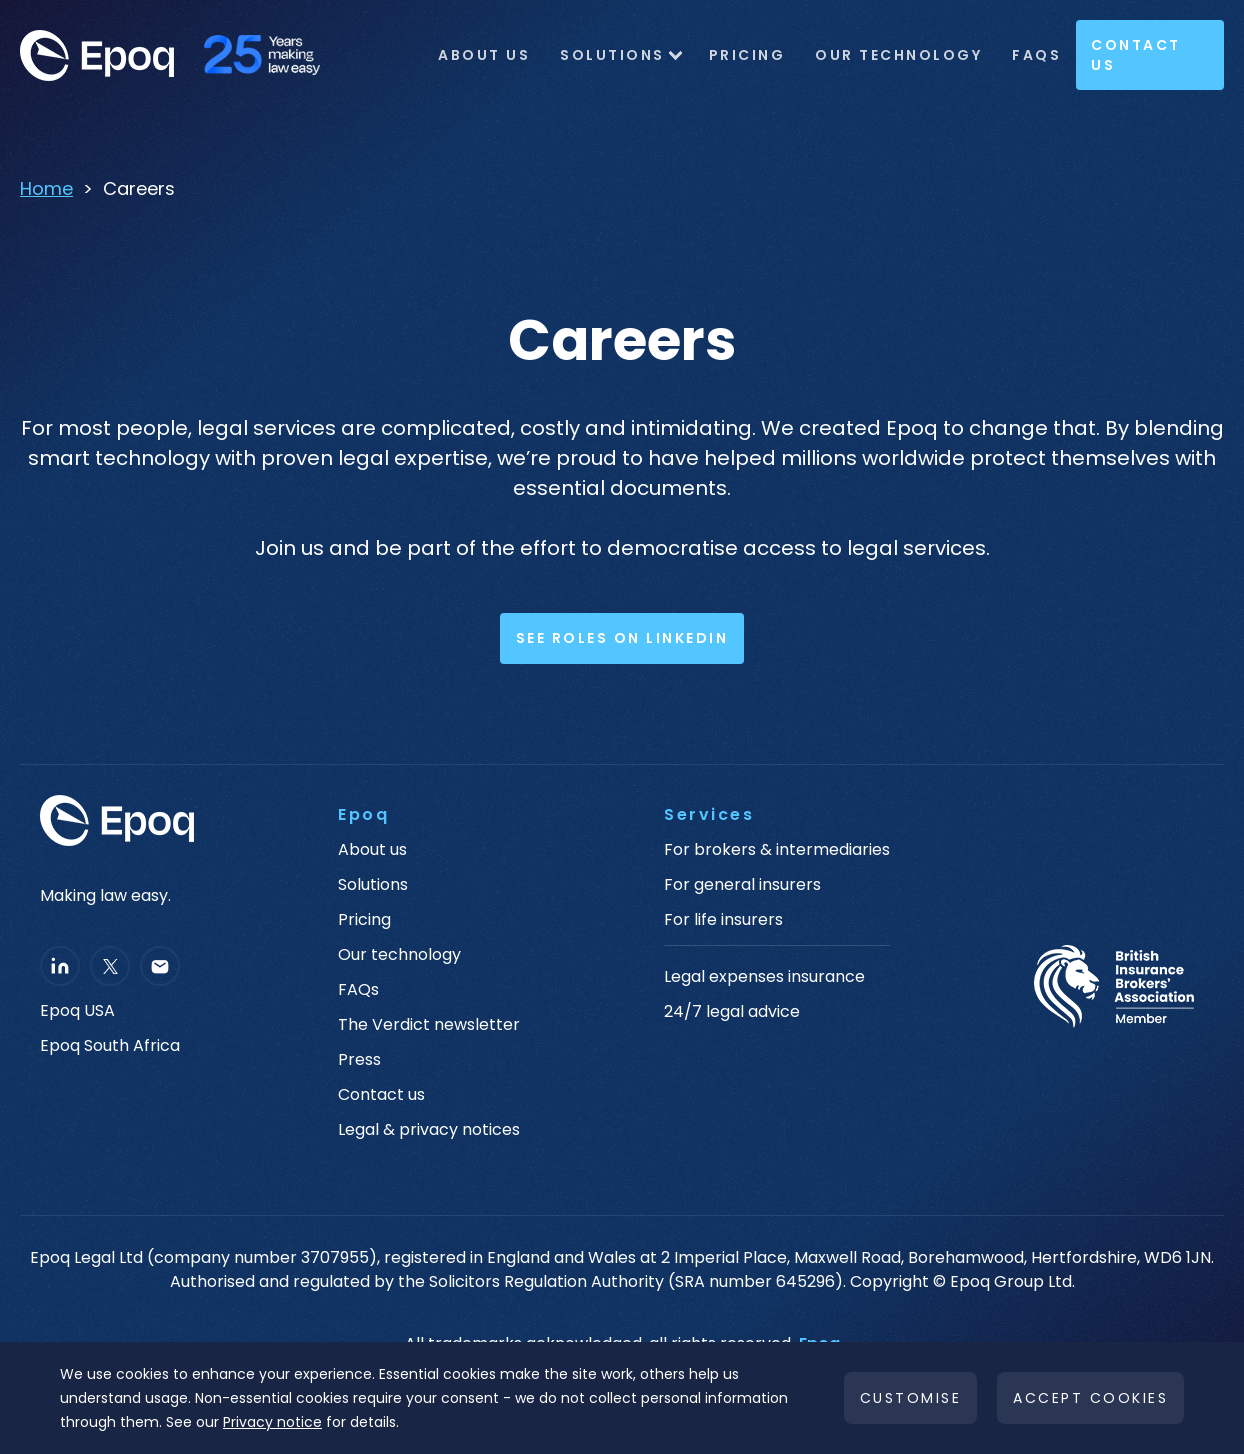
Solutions (612, 55)
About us (372, 850)
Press (359, 1060)
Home (46, 188)
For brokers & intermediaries (777, 850)
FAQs (1036, 55)
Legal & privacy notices (429, 1130)
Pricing (747, 55)
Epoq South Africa (110, 1046)
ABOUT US (484, 55)
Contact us (381, 1095)
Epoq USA (77, 1011)
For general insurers (742, 885)
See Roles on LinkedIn (622, 638)
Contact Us (1136, 55)
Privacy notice (272, 1422)
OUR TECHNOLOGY (898, 55)
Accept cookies (1090, 1398)
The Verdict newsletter (429, 1025)
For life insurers (723, 920)
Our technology (399, 955)
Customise (911, 1398)
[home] (180, 55)
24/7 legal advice (732, 1012)
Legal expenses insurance (764, 977)
